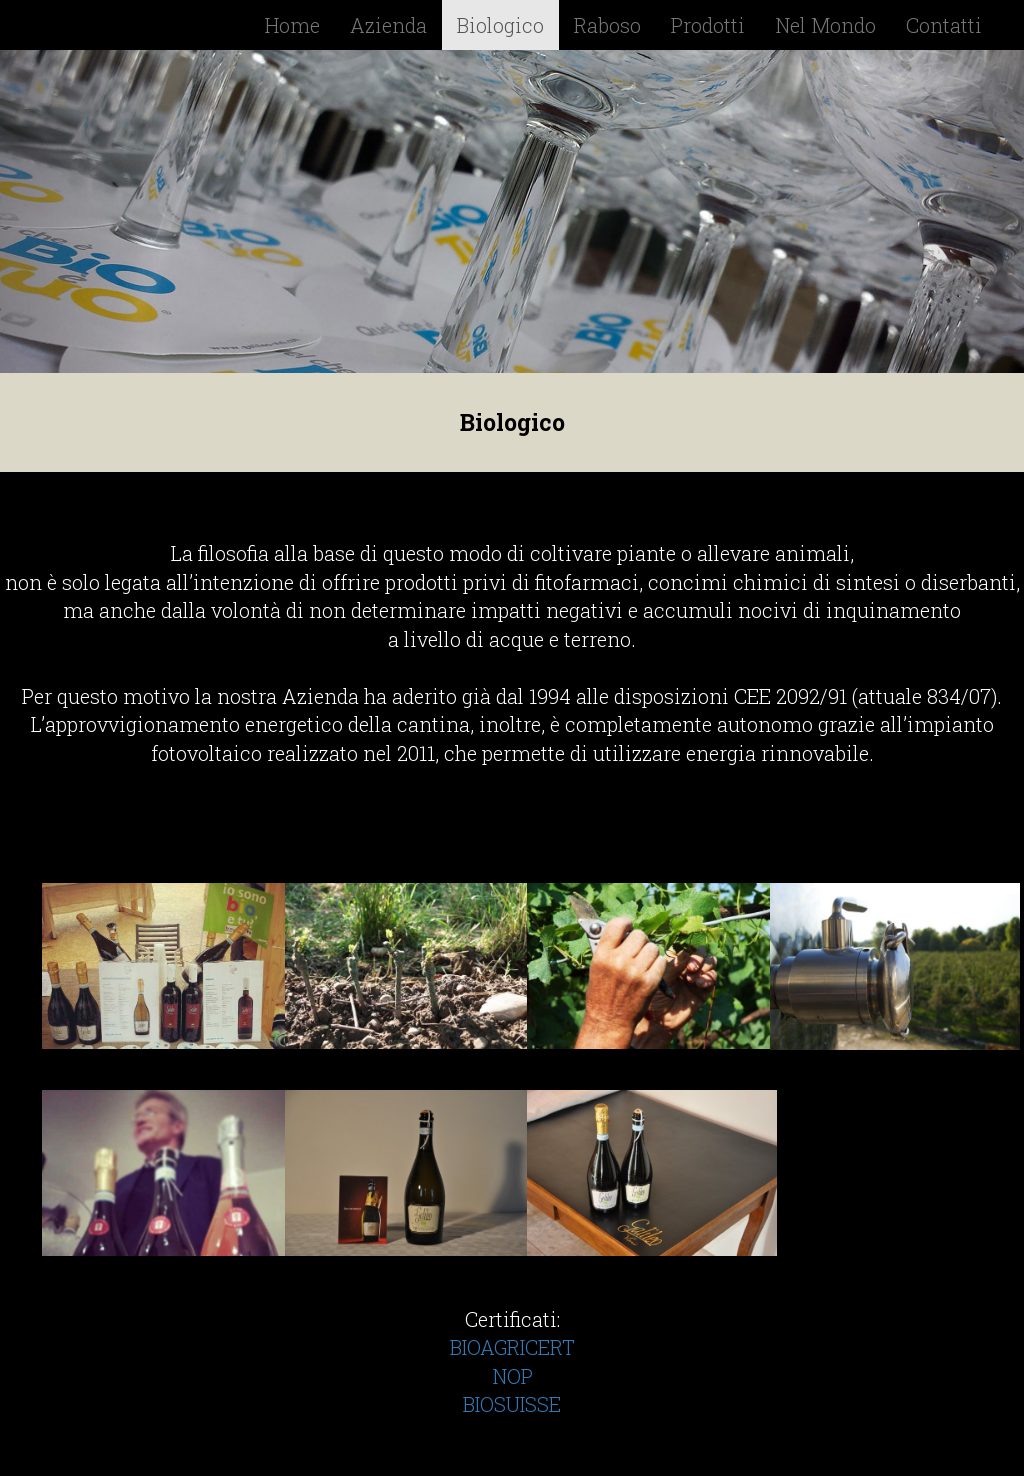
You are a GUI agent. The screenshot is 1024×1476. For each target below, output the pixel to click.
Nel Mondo (825, 25)
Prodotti (708, 25)
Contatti (944, 25)
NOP (512, 1376)
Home (292, 25)
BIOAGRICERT (512, 1347)
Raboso (607, 25)
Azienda (388, 25)
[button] (77, 211)
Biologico (500, 25)
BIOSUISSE (512, 1404)
